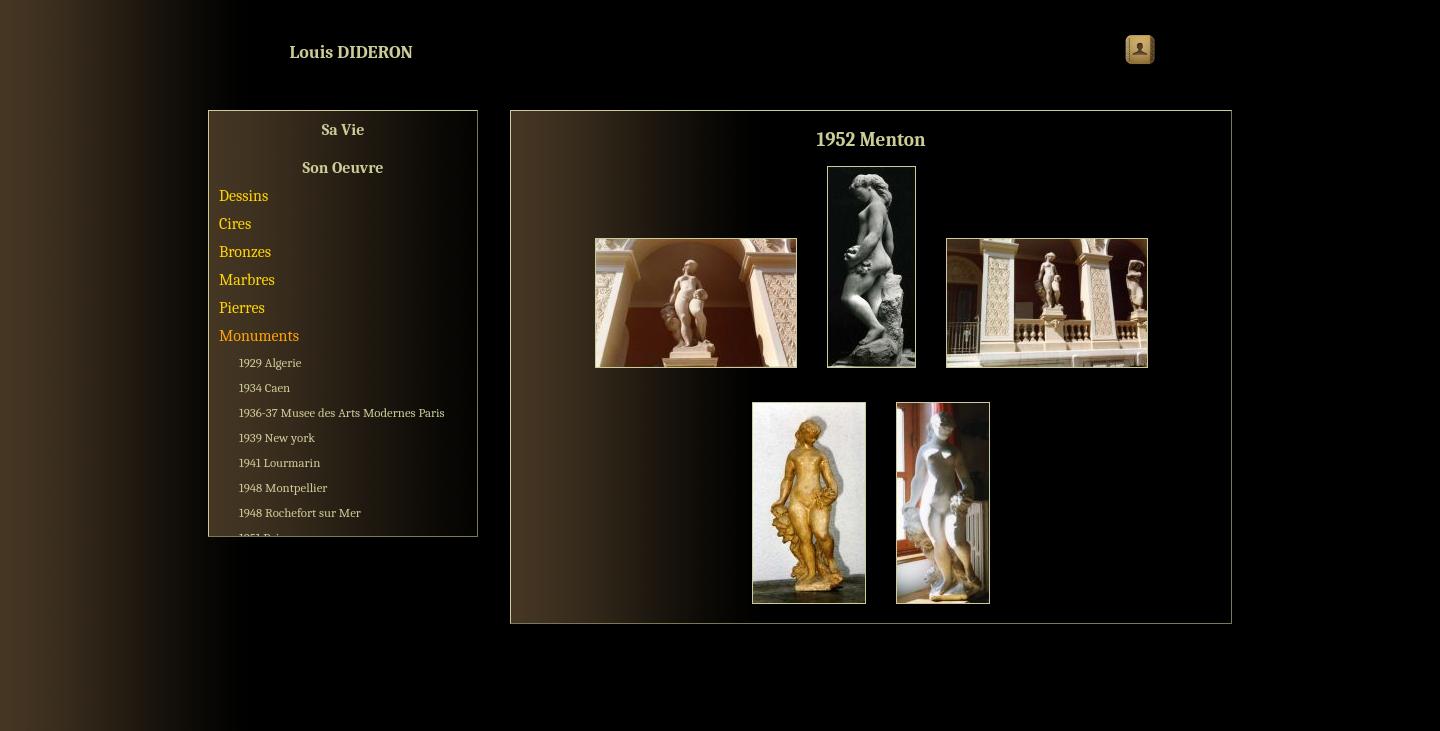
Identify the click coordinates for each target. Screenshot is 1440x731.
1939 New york (277, 437)
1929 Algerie (270, 362)
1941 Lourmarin (279, 462)
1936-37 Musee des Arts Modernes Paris (342, 412)
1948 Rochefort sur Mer (300, 512)
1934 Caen (264, 387)
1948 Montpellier (283, 487)
